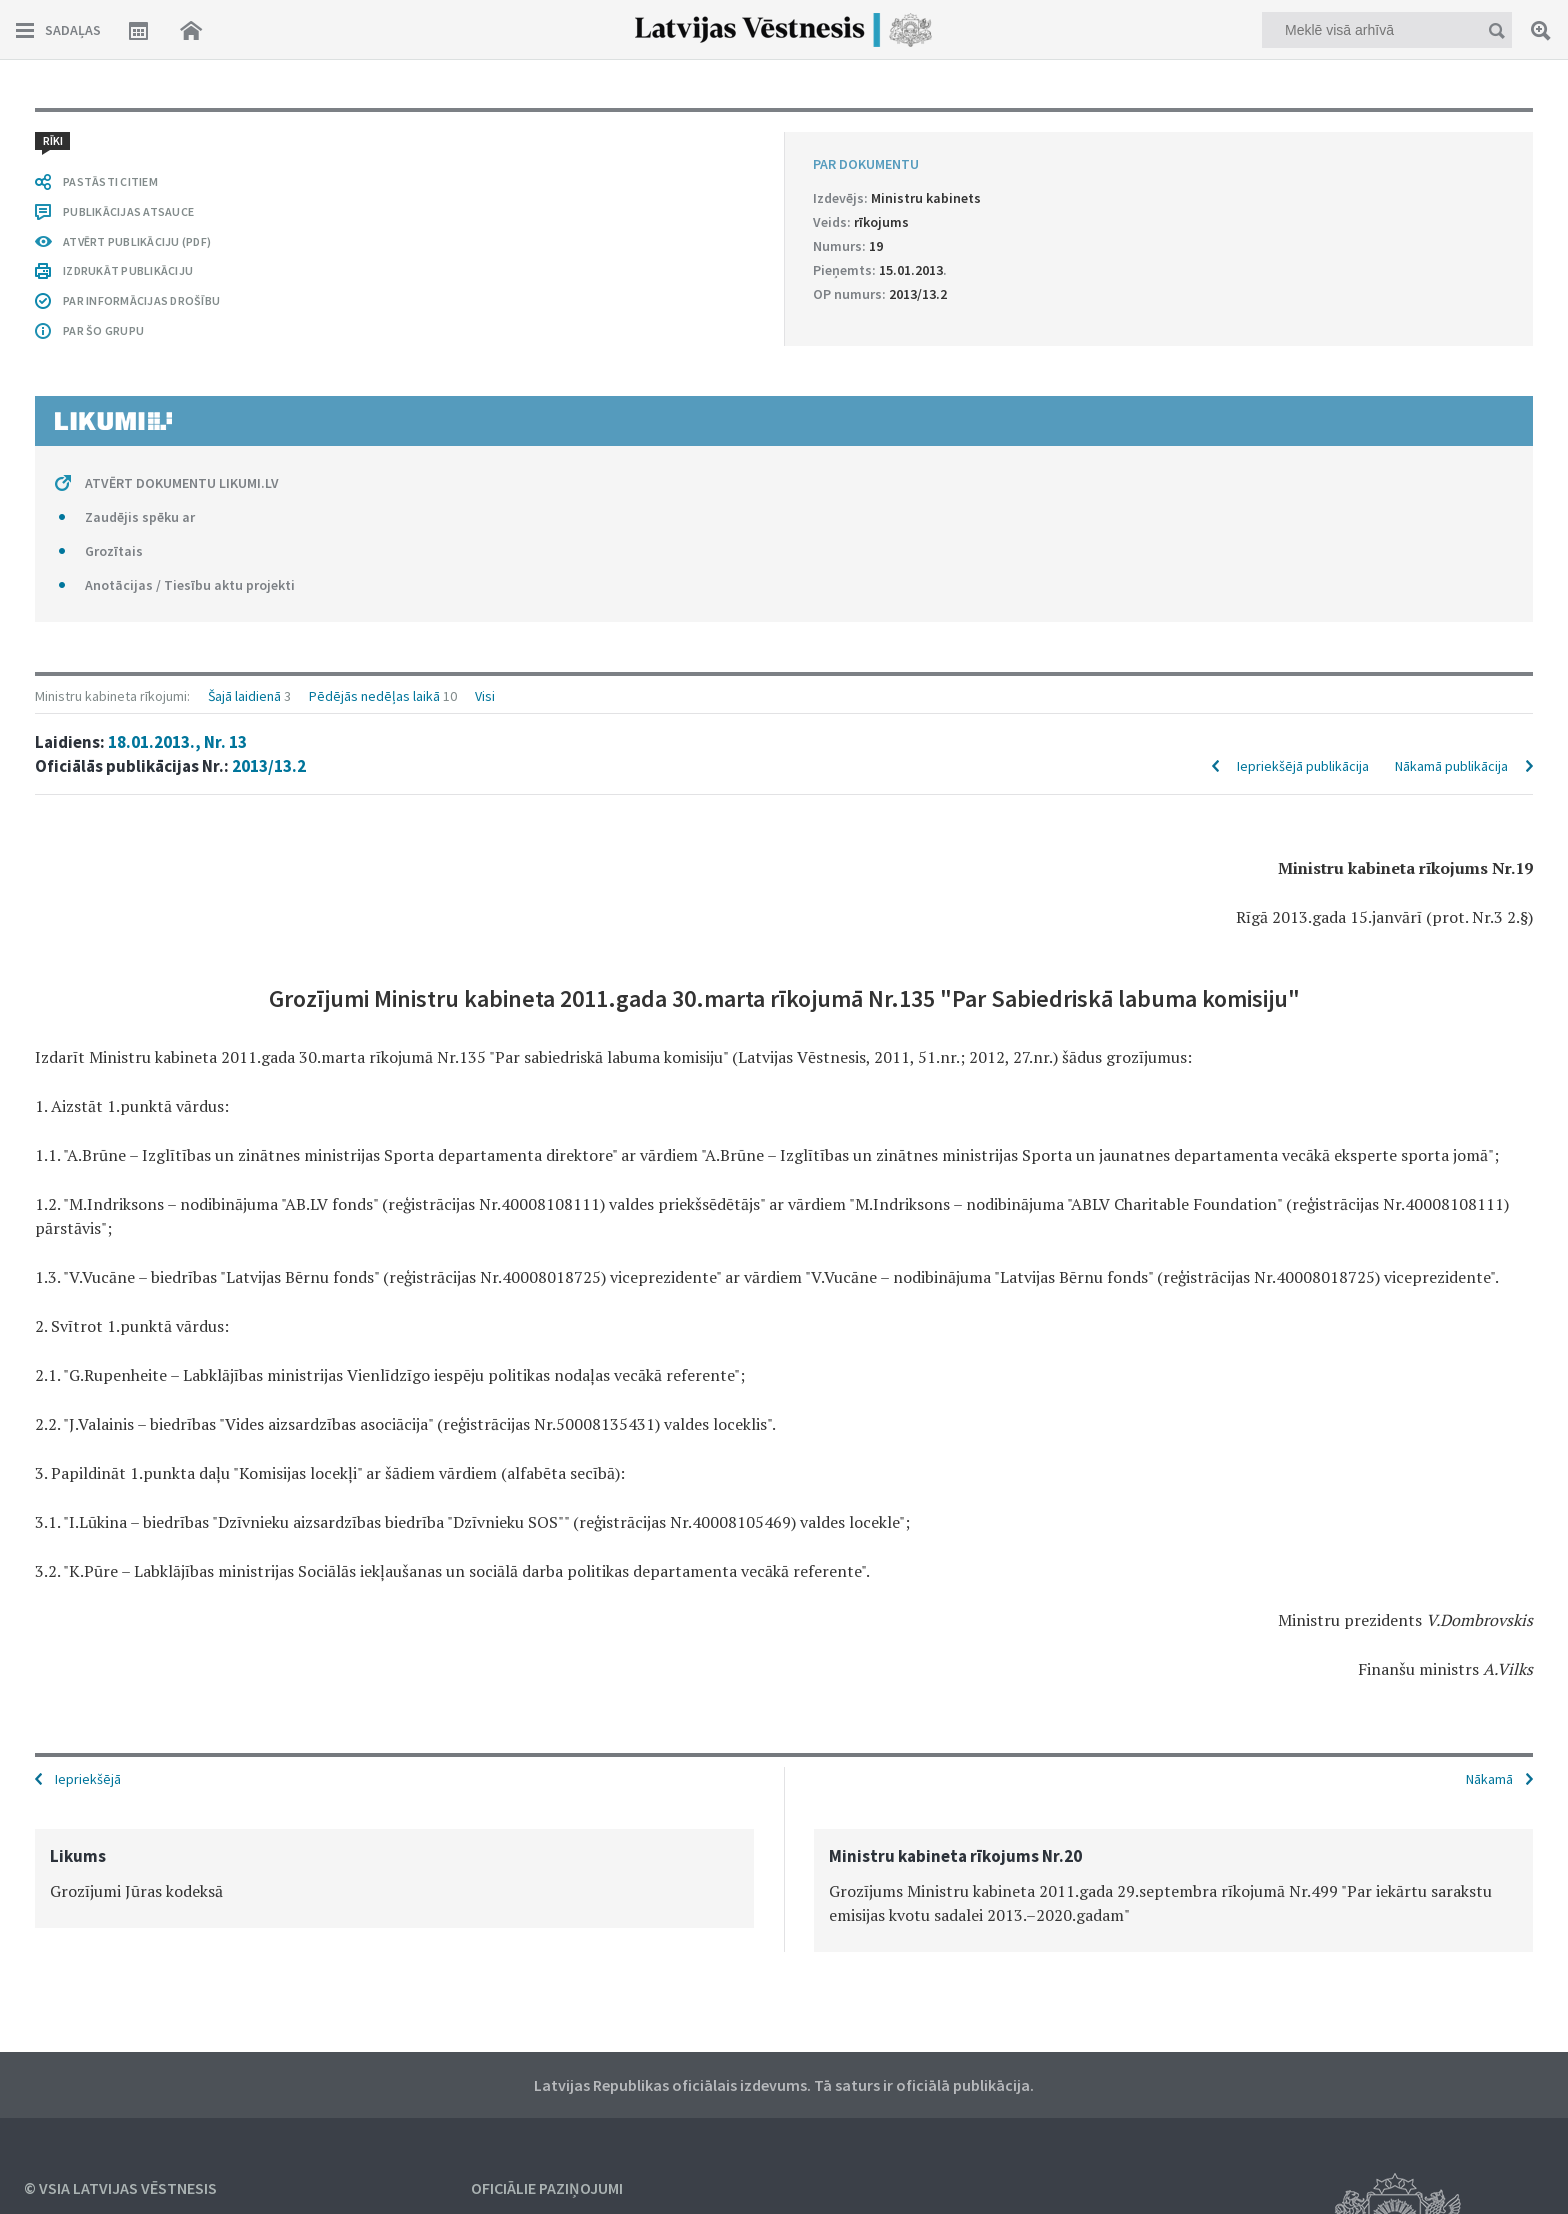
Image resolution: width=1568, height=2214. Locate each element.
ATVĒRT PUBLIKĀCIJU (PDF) (137, 241)
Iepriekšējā (88, 1779)
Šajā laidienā (244, 696)
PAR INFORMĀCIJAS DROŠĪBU (141, 300)
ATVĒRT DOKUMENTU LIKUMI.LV (182, 483)
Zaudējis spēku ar (140, 517)
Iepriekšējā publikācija (1303, 766)
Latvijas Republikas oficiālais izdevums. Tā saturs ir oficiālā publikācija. (784, 2085)
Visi (485, 696)
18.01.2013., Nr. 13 (177, 742)
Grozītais (114, 551)
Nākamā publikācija (1451, 766)
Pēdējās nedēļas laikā (374, 696)
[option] (394, 1878)
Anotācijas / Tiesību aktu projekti (190, 585)
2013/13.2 (269, 766)
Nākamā (1489, 1779)
